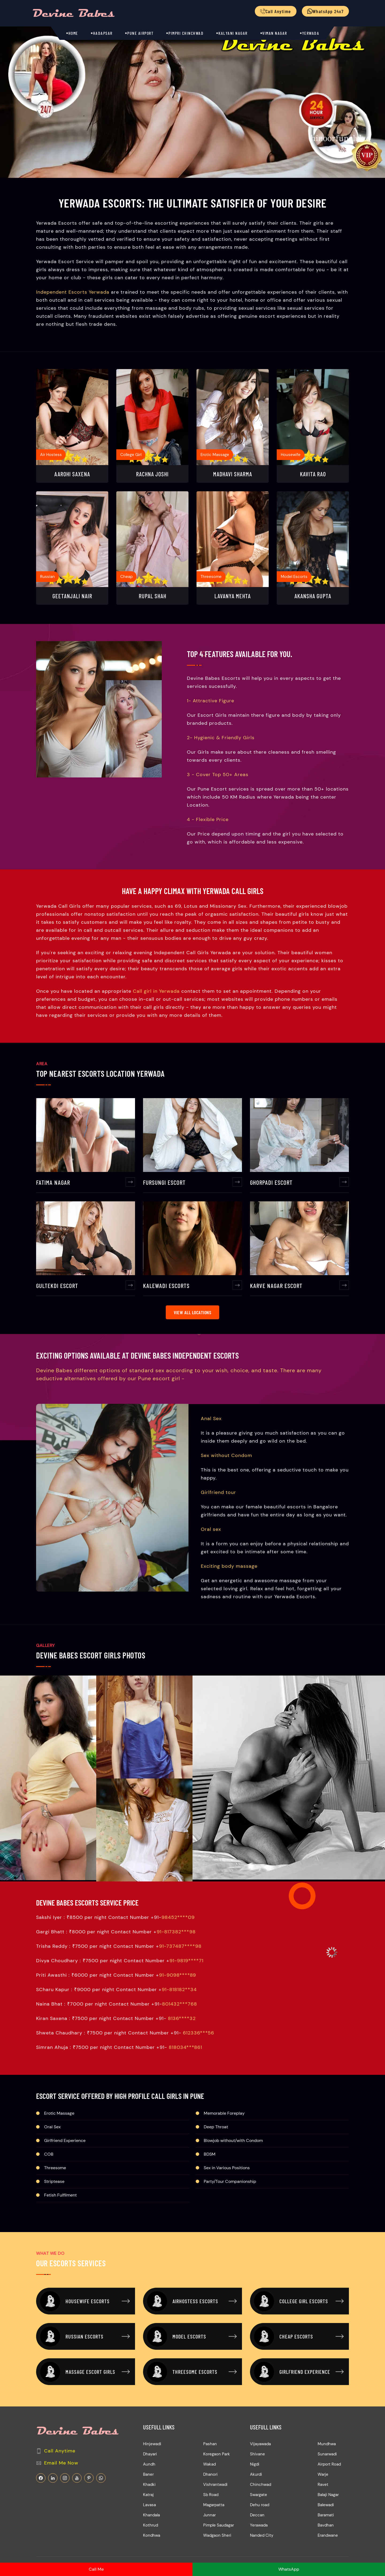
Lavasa (149, 2541)
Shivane (257, 2491)
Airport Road (329, 2501)
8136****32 (182, 2055)
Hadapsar (103, 33)
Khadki (149, 2521)
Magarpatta (213, 2541)
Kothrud (150, 2562)
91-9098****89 (177, 2012)
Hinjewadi (152, 2480)
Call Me (96, 2569)
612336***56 (198, 2070)
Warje (323, 2511)
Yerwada (310, 33)
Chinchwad (260, 2521)
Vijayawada (260, 2480)
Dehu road (259, 2541)
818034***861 (185, 2084)
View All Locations (192, 1362)
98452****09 (178, 1954)
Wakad (209, 2501)
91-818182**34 (179, 2026)
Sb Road (210, 2531)
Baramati (326, 2552)
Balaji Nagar (328, 2531)
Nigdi (254, 2501)
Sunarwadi (327, 2491)
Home (73, 33)
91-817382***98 (176, 1968)
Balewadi (326, 2541)
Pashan (210, 2480)
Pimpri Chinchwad (185, 33)
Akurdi (256, 2511)
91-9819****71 (186, 1997)
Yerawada (259, 2562)
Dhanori (210, 2511)
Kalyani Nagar (233, 33)
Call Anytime (59, 2488)
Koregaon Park (216, 2491)
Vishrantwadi (215, 2521)
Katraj (148, 2531)
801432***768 (179, 2041)
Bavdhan (326, 2562)
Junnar (209, 2552)
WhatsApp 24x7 (325, 11)
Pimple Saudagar (218, 2562)
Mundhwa (327, 2480)
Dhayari (150, 2491)
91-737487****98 (180, 1983)
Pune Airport (140, 33)
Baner (148, 2511)
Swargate (258, 2531)
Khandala (151, 2552)
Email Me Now (61, 2500)
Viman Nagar (274, 33)
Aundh (149, 2501)
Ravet (323, 2521)
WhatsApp (288, 2569)
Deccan (257, 2552)
